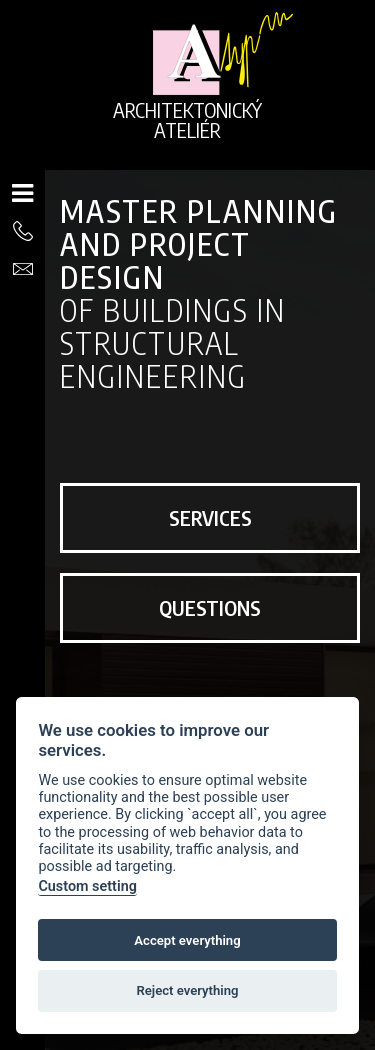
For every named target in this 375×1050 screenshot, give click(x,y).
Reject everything (187, 990)
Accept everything (187, 940)
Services (210, 517)
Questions (210, 607)
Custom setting (87, 886)
